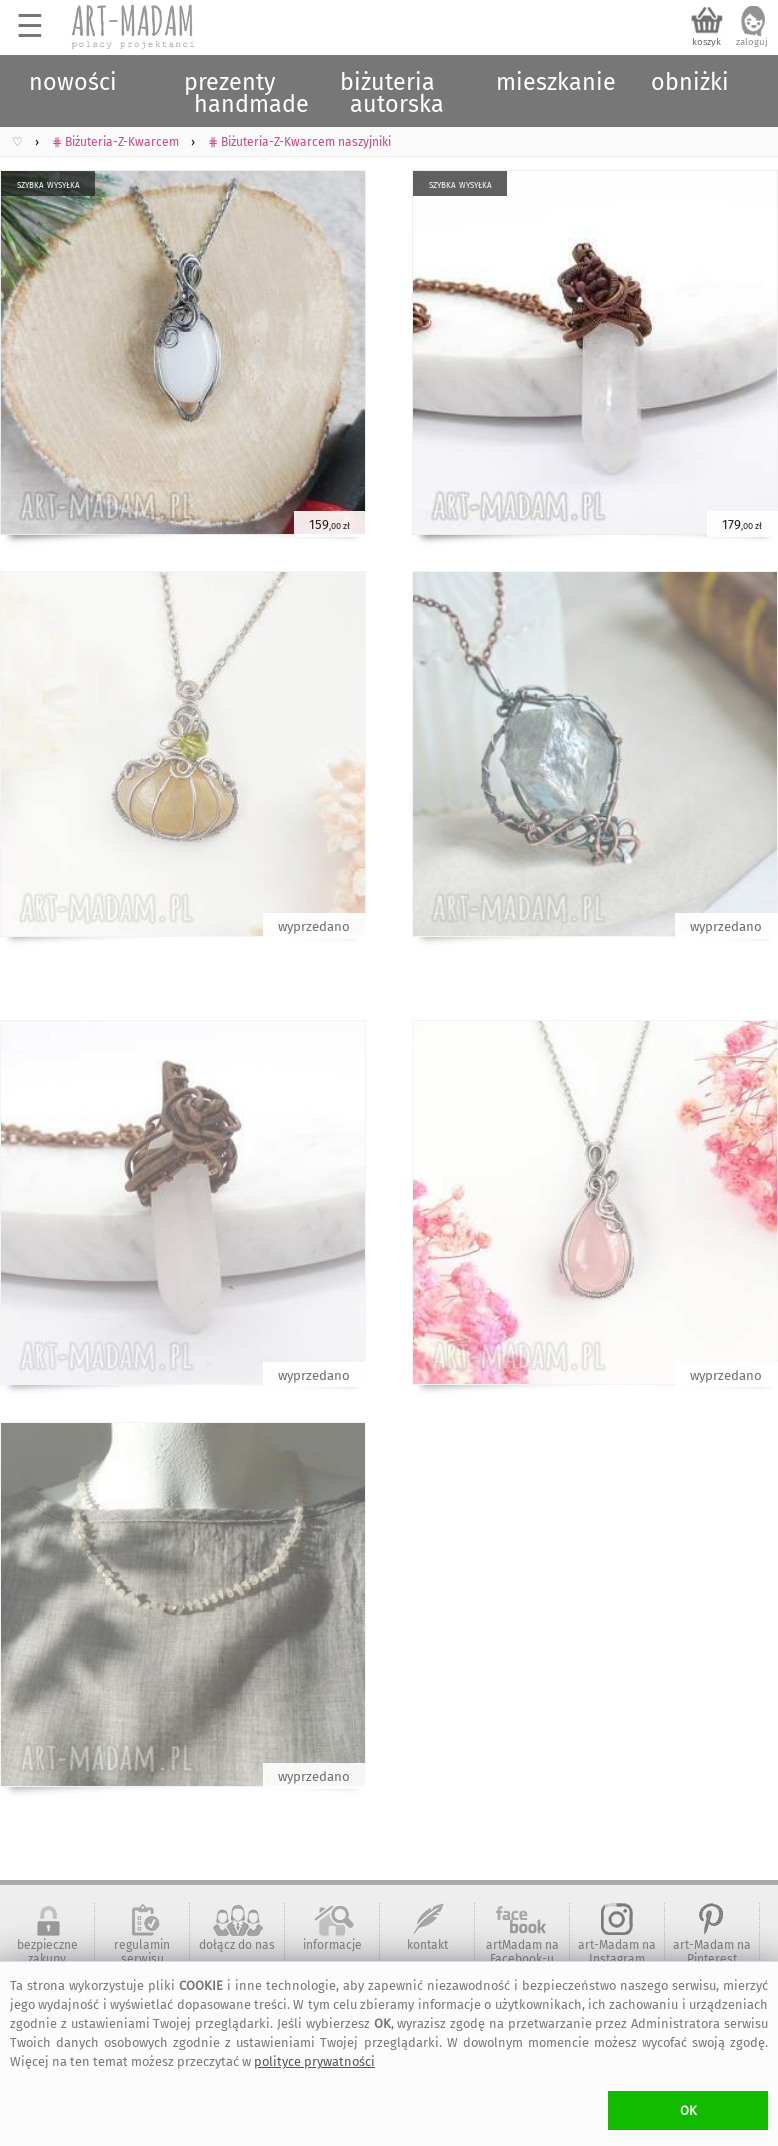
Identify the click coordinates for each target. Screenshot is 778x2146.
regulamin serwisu (142, 1952)
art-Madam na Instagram (617, 1952)
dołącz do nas (237, 1945)
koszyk (706, 42)
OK (688, 2110)
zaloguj (752, 42)
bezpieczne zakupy (47, 1952)
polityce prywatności (314, 2061)
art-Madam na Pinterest (712, 1952)
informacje (332, 1945)
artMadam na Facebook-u (522, 1952)
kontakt (427, 1945)
